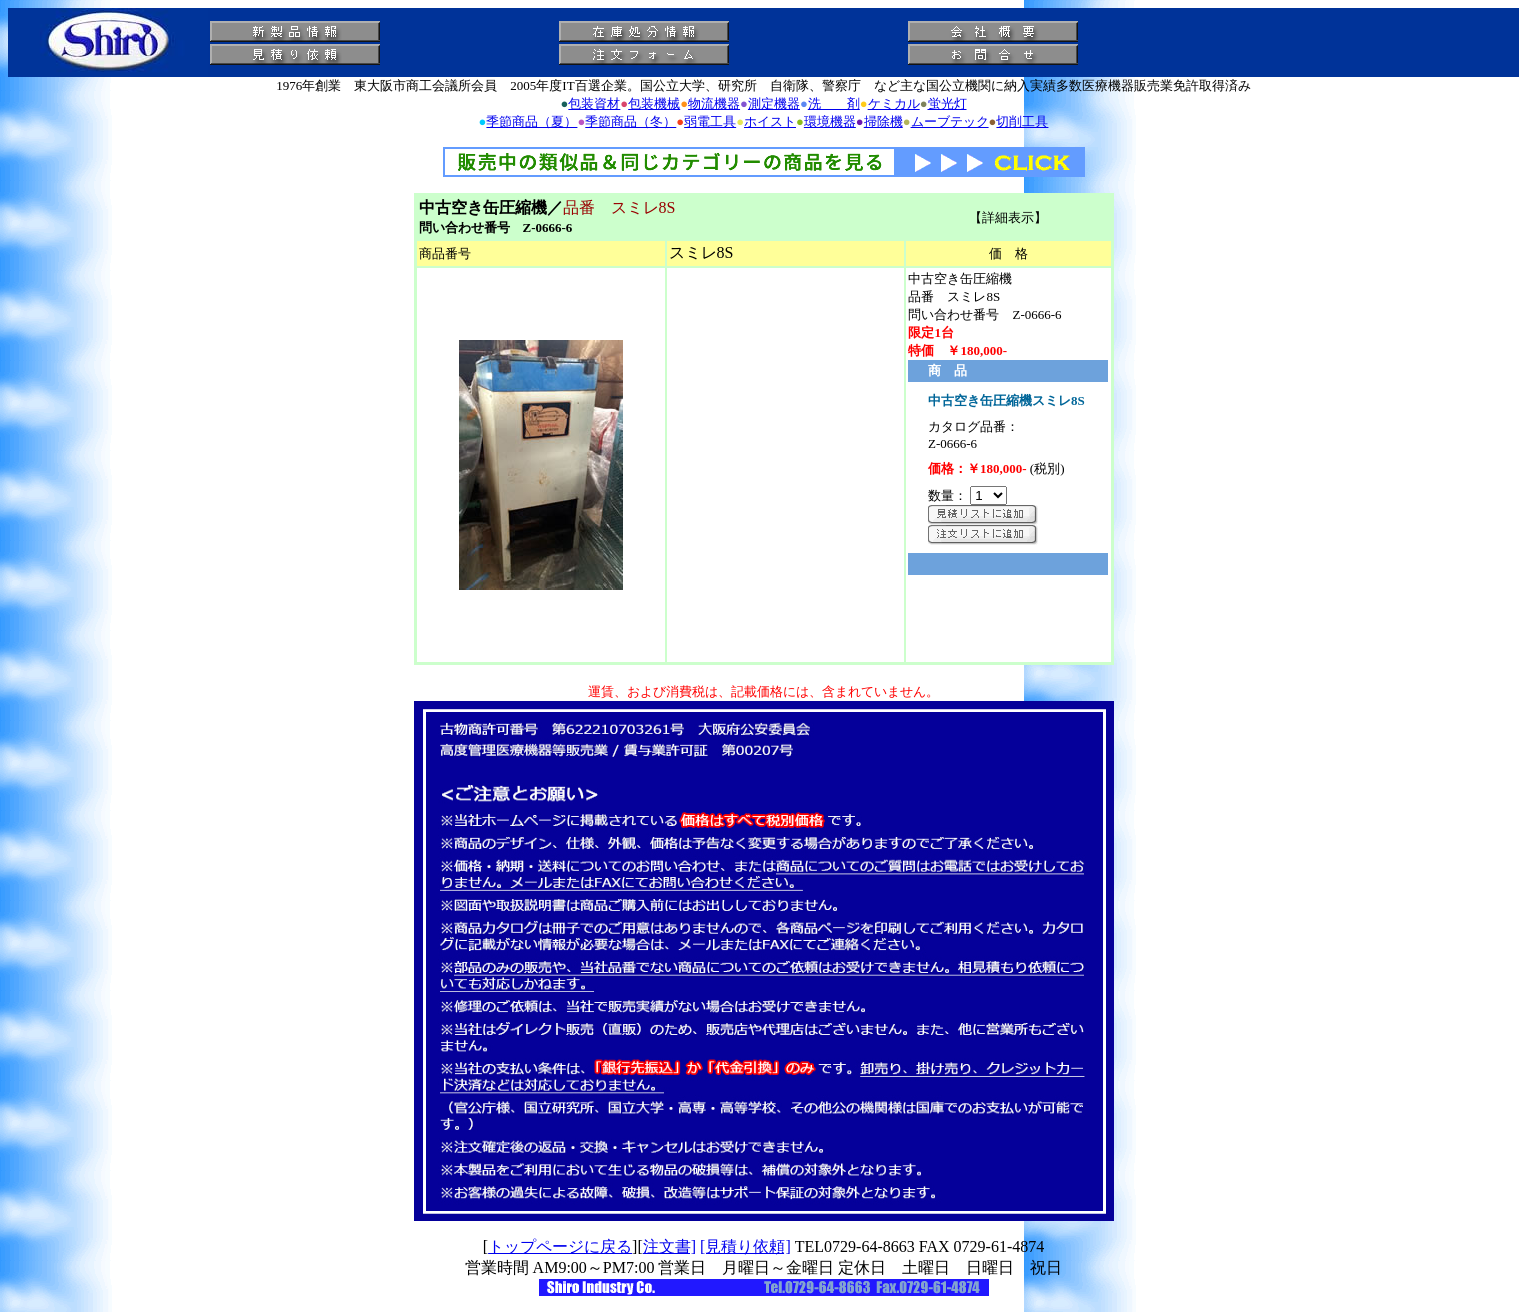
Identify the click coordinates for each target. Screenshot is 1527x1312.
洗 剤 (834, 103)
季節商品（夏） (531, 121)
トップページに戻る (560, 1246)
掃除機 (883, 121)
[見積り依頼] (745, 1246)
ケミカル (894, 103)
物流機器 (714, 103)
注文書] (669, 1246)
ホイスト (770, 121)
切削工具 (1022, 121)
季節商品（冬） (630, 121)
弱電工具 (710, 121)
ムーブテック (950, 121)
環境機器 (830, 121)
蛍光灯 (947, 103)
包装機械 (654, 103)
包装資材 (594, 103)
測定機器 (774, 103)
